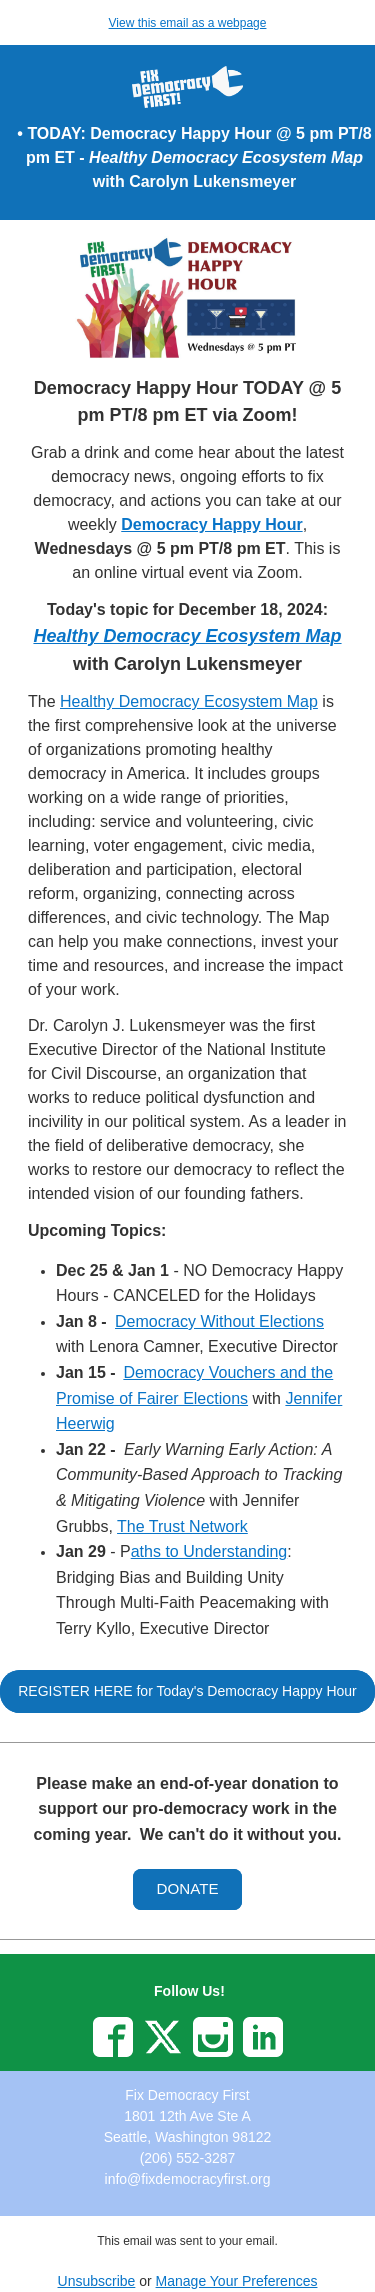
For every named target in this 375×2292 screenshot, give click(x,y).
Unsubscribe (97, 2281)
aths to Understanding (209, 1551)
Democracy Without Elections (219, 1321)
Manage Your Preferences (237, 2281)
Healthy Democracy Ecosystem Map (189, 701)
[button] (187, 1691)
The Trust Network (182, 1526)
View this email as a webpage (188, 23)
